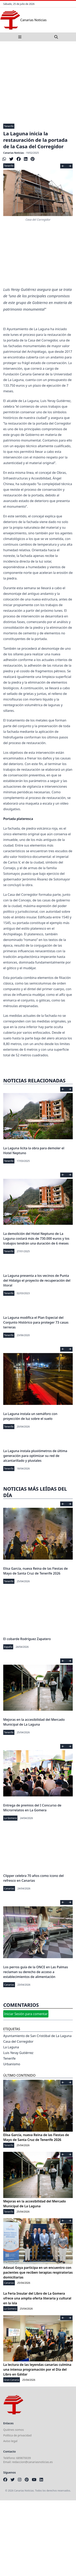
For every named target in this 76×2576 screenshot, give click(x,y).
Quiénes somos (13, 2430)
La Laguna (11, 2047)
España (8, 1647)
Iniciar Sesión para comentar (26, 2014)
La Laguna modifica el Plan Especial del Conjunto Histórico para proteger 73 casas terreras (36, 1322)
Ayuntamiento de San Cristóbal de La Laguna (37, 2036)
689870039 (23, 2458)
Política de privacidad (17, 2435)
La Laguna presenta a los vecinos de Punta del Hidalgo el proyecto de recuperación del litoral (36, 1280)
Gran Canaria (11, 2380)
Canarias (9, 1888)
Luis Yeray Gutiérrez (18, 2053)
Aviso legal (10, 2441)
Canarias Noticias (13, 153)
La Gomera (10, 1818)
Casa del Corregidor (18, 2041)
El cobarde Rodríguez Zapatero (27, 1639)
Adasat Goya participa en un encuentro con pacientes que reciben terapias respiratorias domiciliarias (38, 2272)
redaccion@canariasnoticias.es (32, 2462)
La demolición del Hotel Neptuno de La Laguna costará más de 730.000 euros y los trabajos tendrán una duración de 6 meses (36, 1238)
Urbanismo (11, 2064)
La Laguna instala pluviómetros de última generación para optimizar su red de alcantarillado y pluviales (35, 1456)
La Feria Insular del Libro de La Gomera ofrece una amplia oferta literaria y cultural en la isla (37, 2298)
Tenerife (9, 126)
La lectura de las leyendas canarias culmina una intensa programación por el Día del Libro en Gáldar (37, 2369)
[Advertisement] (38, 81)
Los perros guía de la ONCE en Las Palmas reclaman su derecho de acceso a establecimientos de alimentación (35, 1972)
